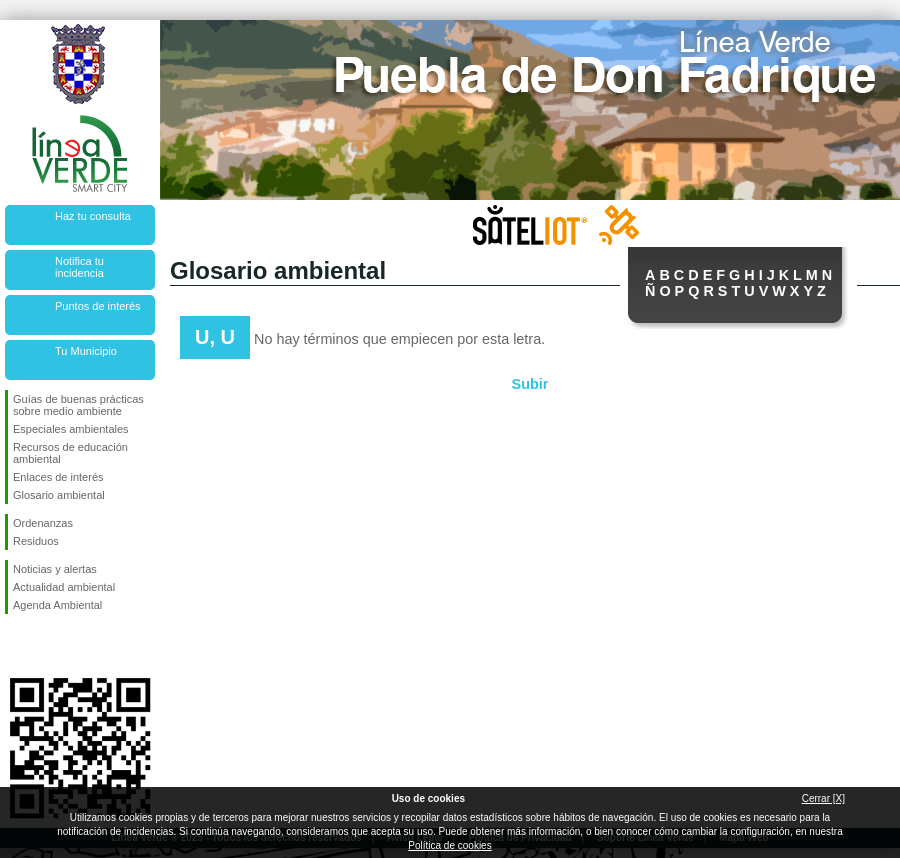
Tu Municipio (86, 351)
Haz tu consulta (93, 216)
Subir (530, 384)
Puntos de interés (98, 306)
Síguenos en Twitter (50, 646)
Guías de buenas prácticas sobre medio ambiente (78, 405)
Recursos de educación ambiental (70, 453)
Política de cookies (449, 845)
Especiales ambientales (71, 429)
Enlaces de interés (58, 477)
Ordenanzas (43, 523)
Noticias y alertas (55, 569)
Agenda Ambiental (57, 605)
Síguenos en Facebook (17, 646)
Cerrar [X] (823, 798)
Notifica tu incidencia (79, 267)
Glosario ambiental (59, 495)
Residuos (36, 541)
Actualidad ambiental (64, 587)
